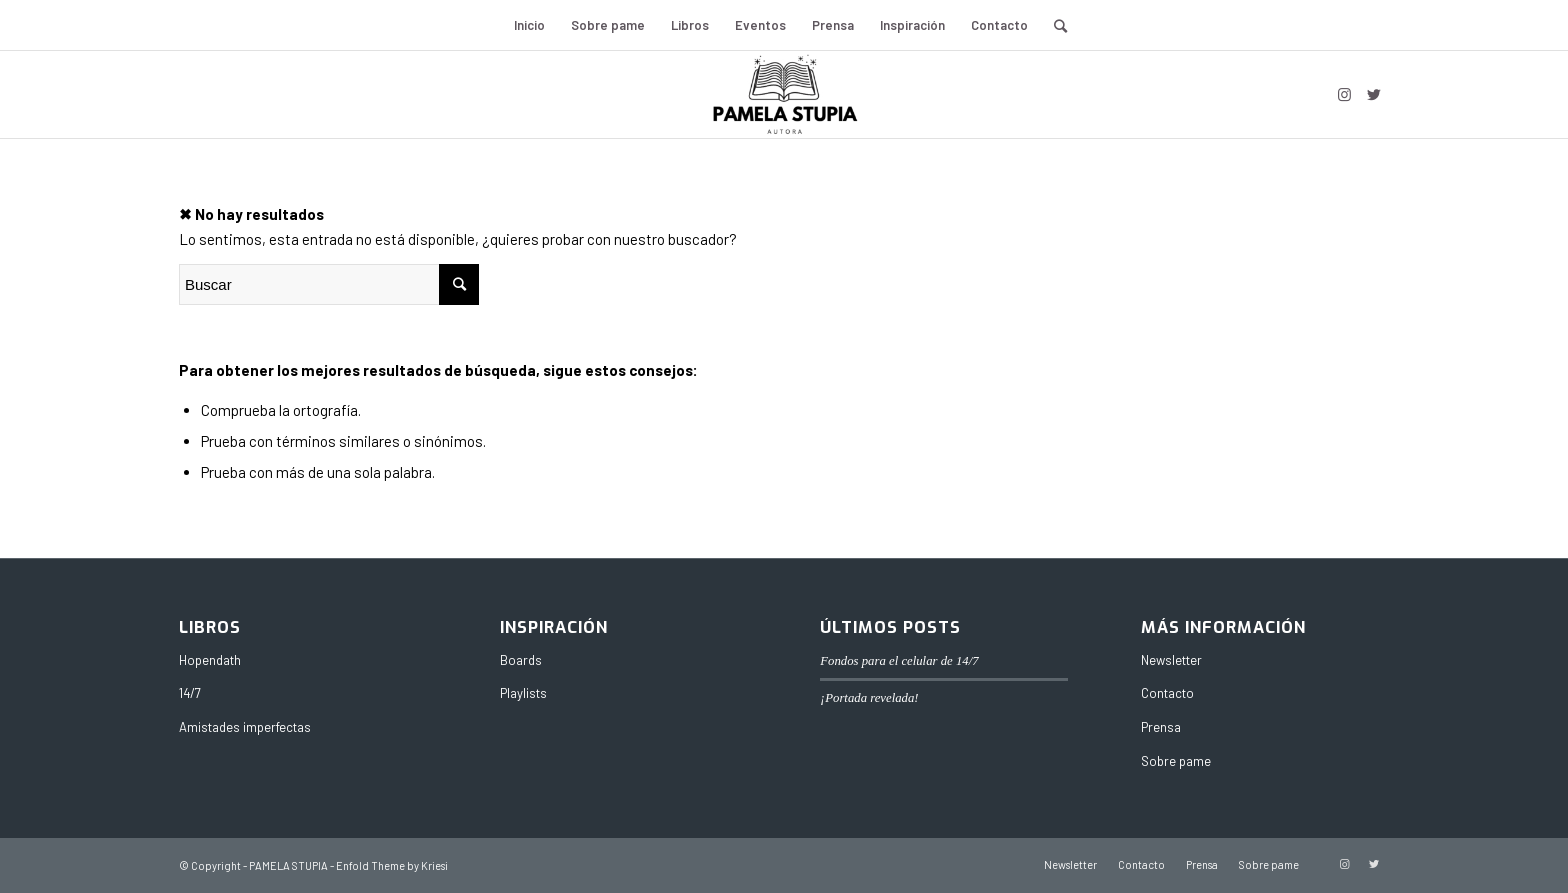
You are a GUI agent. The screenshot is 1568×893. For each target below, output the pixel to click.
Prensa (1161, 727)
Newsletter (1171, 660)
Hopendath (210, 660)
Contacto (1167, 693)
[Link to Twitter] (1374, 94)
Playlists (523, 693)
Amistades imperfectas (245, 727)
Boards (521, 660)
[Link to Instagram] (1344, 94)
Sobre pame (1176, 761)
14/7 (190, 693)
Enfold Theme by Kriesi (392, 865)
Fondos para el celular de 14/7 (899, 661)
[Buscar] (1054, 25)
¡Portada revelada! (869, 698)
